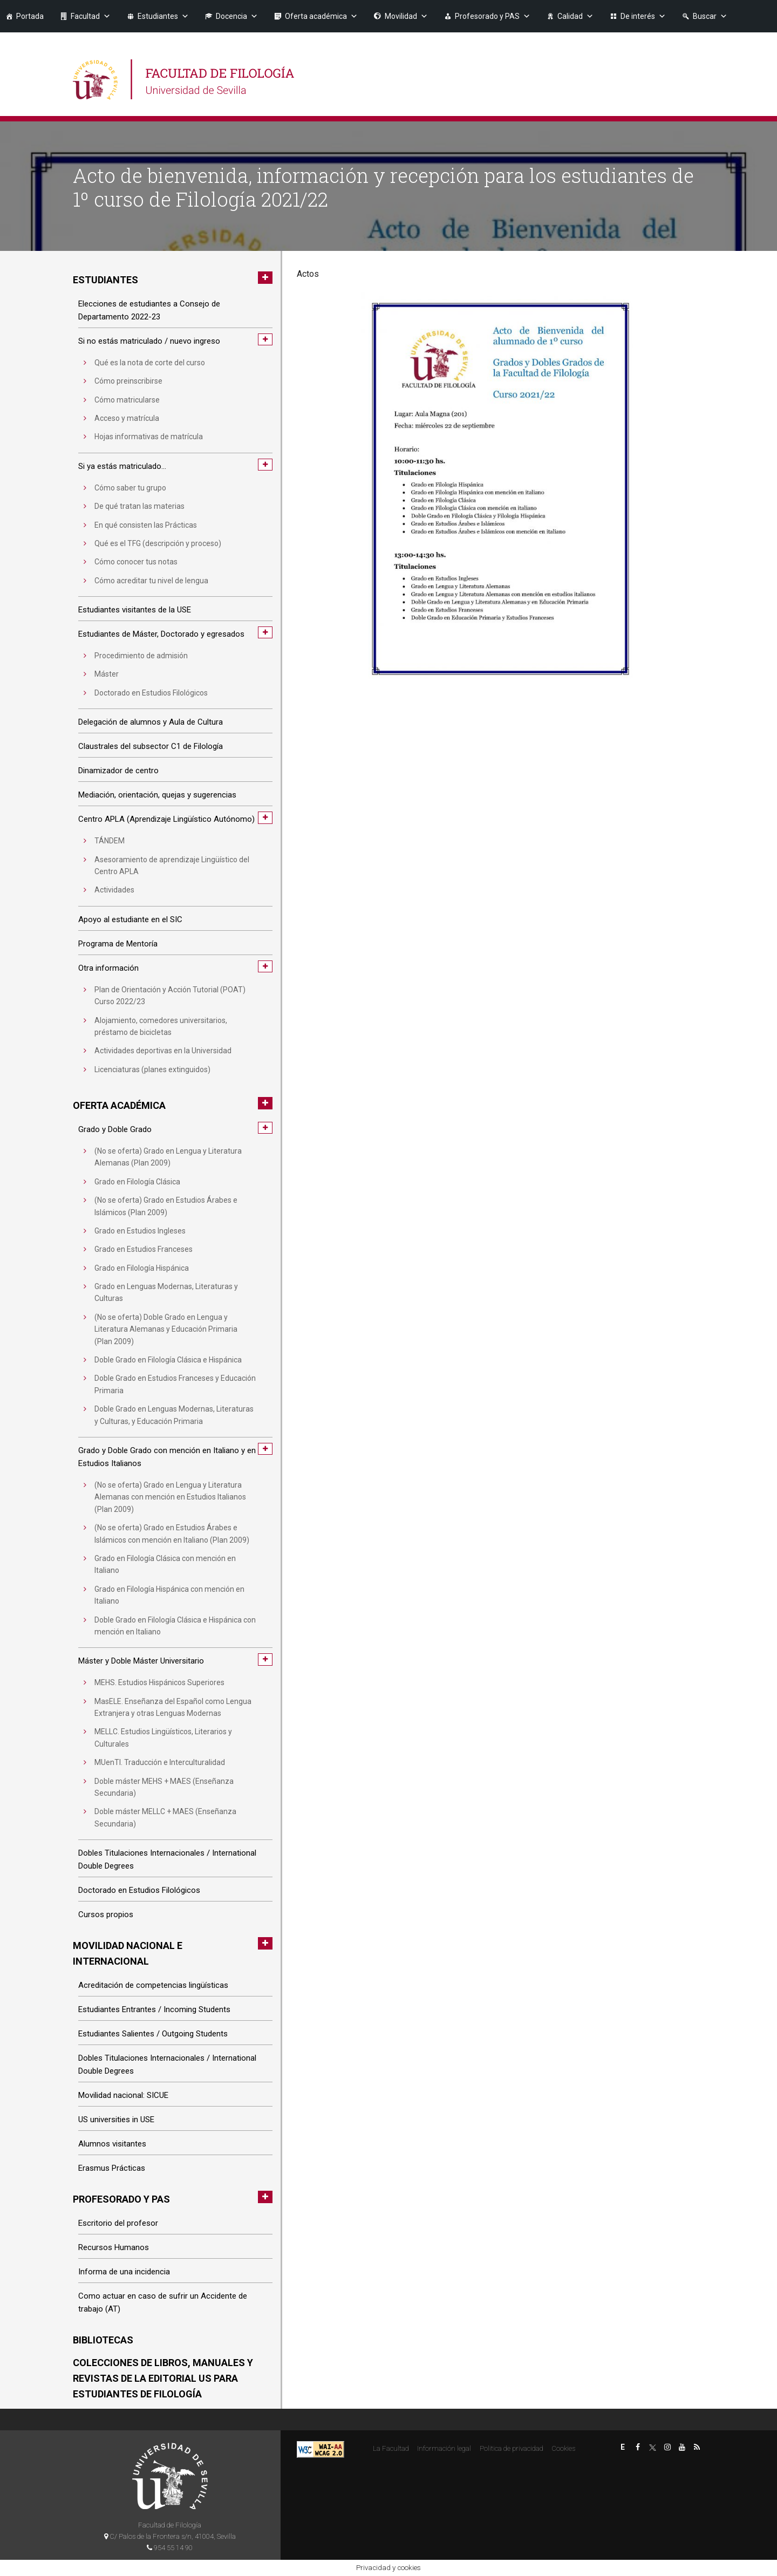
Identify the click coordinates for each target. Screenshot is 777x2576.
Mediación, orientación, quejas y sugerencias (157, 795)
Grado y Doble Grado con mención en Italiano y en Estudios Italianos (167, 1457)
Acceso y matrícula (126, 418)
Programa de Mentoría (118, 944)
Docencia (237, 16)
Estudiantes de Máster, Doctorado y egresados (161, 634)
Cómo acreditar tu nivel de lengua (151, 580)
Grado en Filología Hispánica (141, 1268)
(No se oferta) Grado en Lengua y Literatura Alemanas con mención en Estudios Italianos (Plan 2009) (170, 1497)
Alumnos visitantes (112, 2144)
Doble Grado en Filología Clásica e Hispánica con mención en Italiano (175, 1626)
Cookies (563, 2448)
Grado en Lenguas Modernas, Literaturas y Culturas (166, 1292)
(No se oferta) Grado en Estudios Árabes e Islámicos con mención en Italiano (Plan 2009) (171, 1533)
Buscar (710, 16)
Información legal (444, 2448)
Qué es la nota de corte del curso (149, 362)
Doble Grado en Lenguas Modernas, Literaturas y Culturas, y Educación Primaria (174, 1415)
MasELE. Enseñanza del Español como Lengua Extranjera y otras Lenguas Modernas (172, 1707)
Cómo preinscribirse (128, 381)
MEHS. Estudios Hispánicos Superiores (159, 1682)
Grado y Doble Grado (115, 1129)
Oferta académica (321, 16)
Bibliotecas (103, 2340)
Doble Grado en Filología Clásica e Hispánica (168, 1359)
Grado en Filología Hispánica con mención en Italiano (169, 1595)
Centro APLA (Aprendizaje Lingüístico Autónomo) (166, 819)
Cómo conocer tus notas (136, 561)
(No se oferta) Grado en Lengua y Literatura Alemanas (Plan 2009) (168, 1157)
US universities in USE (116, 2119)
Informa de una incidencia (124, 2272)
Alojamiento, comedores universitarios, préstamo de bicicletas (160, 1026)
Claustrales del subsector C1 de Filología (150, 746)
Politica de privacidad (511, 2448)
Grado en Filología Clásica (137, 1181)
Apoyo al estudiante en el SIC (130, 919)
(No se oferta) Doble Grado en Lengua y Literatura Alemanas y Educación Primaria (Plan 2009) (165, 1329)
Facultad (91, 16)
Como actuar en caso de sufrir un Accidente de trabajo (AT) (162, 2302)
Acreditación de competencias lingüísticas (153, 1985)
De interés (643, 16)
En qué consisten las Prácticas (145, 525)
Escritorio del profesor (118, 2223)
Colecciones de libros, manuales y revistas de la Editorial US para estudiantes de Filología (163, 2378)
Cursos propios (105, 1914)
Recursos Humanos (113, 2247)
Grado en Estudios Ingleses (140, 1230)
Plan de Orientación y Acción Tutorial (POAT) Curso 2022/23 (170, 995)
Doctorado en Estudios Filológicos (151, 693)
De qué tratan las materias (139, 506)
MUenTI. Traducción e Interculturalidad (159, 1762)
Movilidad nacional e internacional (127, 1953)
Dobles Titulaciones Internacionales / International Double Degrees (167, 1859)
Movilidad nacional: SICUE (123, 2095)
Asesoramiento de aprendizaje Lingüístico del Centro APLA (171, 865)
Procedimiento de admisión (141, 655)
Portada (30, 16)
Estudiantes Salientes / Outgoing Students (153, 2034)
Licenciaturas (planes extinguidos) (152, 1069)
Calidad (575, 16)
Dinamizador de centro (118, 770)
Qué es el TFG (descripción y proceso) (157, 543)
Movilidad (406, 16)
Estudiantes (163, 16)
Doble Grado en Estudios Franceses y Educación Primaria (175, 1384)
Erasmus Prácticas (111, 2168)
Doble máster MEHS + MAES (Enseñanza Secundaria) (164, 1787)
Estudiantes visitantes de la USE (134, 610)
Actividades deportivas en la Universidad (162, 1050)
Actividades (114, 889)
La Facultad (391, 2448)
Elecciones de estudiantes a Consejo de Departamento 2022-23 (149, 310)
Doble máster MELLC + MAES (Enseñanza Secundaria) (165, 1817)
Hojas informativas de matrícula (148, 436)
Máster (106, 674)
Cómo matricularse (127, 400)
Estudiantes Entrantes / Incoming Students (154, 2009)
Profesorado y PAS (492, 16)
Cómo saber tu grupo (130, 487)
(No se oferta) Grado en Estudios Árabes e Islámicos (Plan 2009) (165, 1206)
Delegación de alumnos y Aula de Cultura (150, 722)
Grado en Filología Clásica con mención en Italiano (165, 1564)
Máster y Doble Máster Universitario (141, 1661)
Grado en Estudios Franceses (143, 1249)
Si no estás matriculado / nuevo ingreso (149, 341)
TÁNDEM (109, 840)
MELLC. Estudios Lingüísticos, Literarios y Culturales (163, 1737)
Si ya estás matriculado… (122, 466)
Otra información (108, 968)
